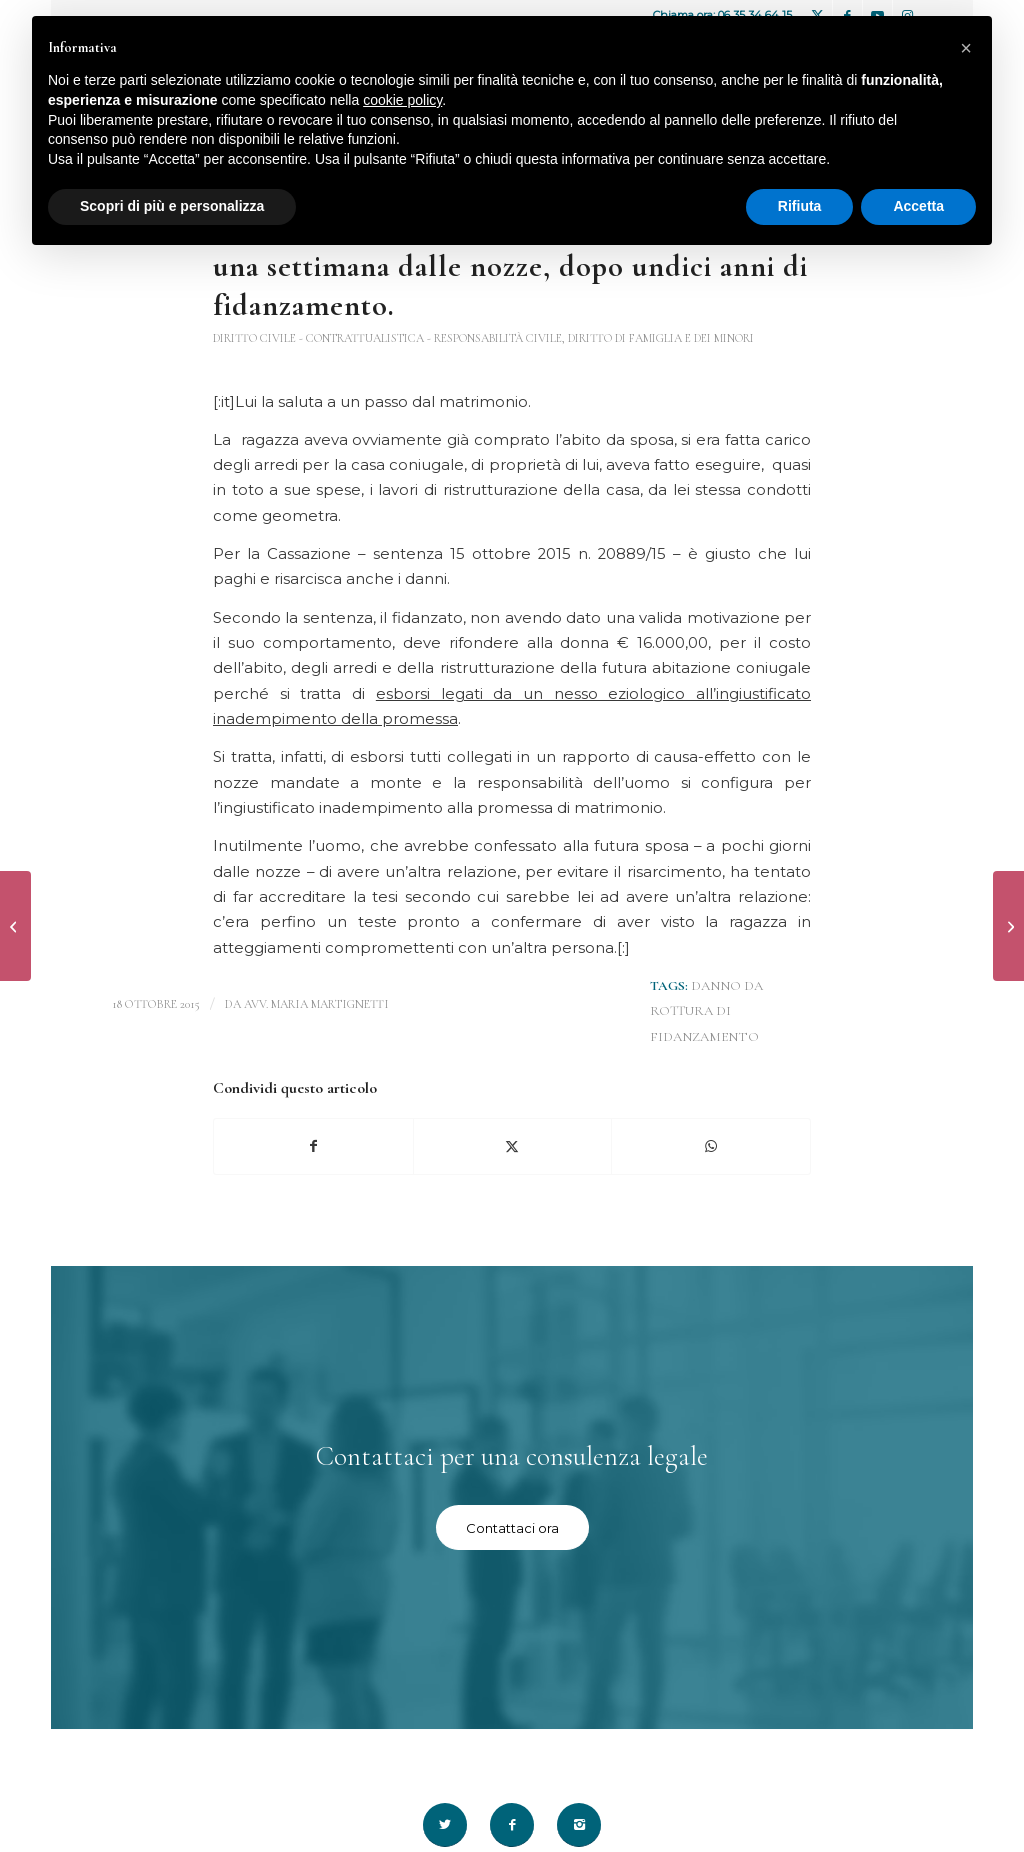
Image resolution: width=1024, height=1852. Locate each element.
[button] (966, 48)
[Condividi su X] (513, 1146)
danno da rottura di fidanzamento (706, 1011)
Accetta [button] (918, 206)
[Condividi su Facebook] (313, 1146)
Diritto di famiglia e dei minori (661, 338)
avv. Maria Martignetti (316, 1004)
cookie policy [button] (402, 100)
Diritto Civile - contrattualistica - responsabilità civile (387, 338)
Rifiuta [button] (800, 206)
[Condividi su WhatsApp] (711, 1146)
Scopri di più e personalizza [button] (172, 206)
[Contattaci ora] (512, 1528)
